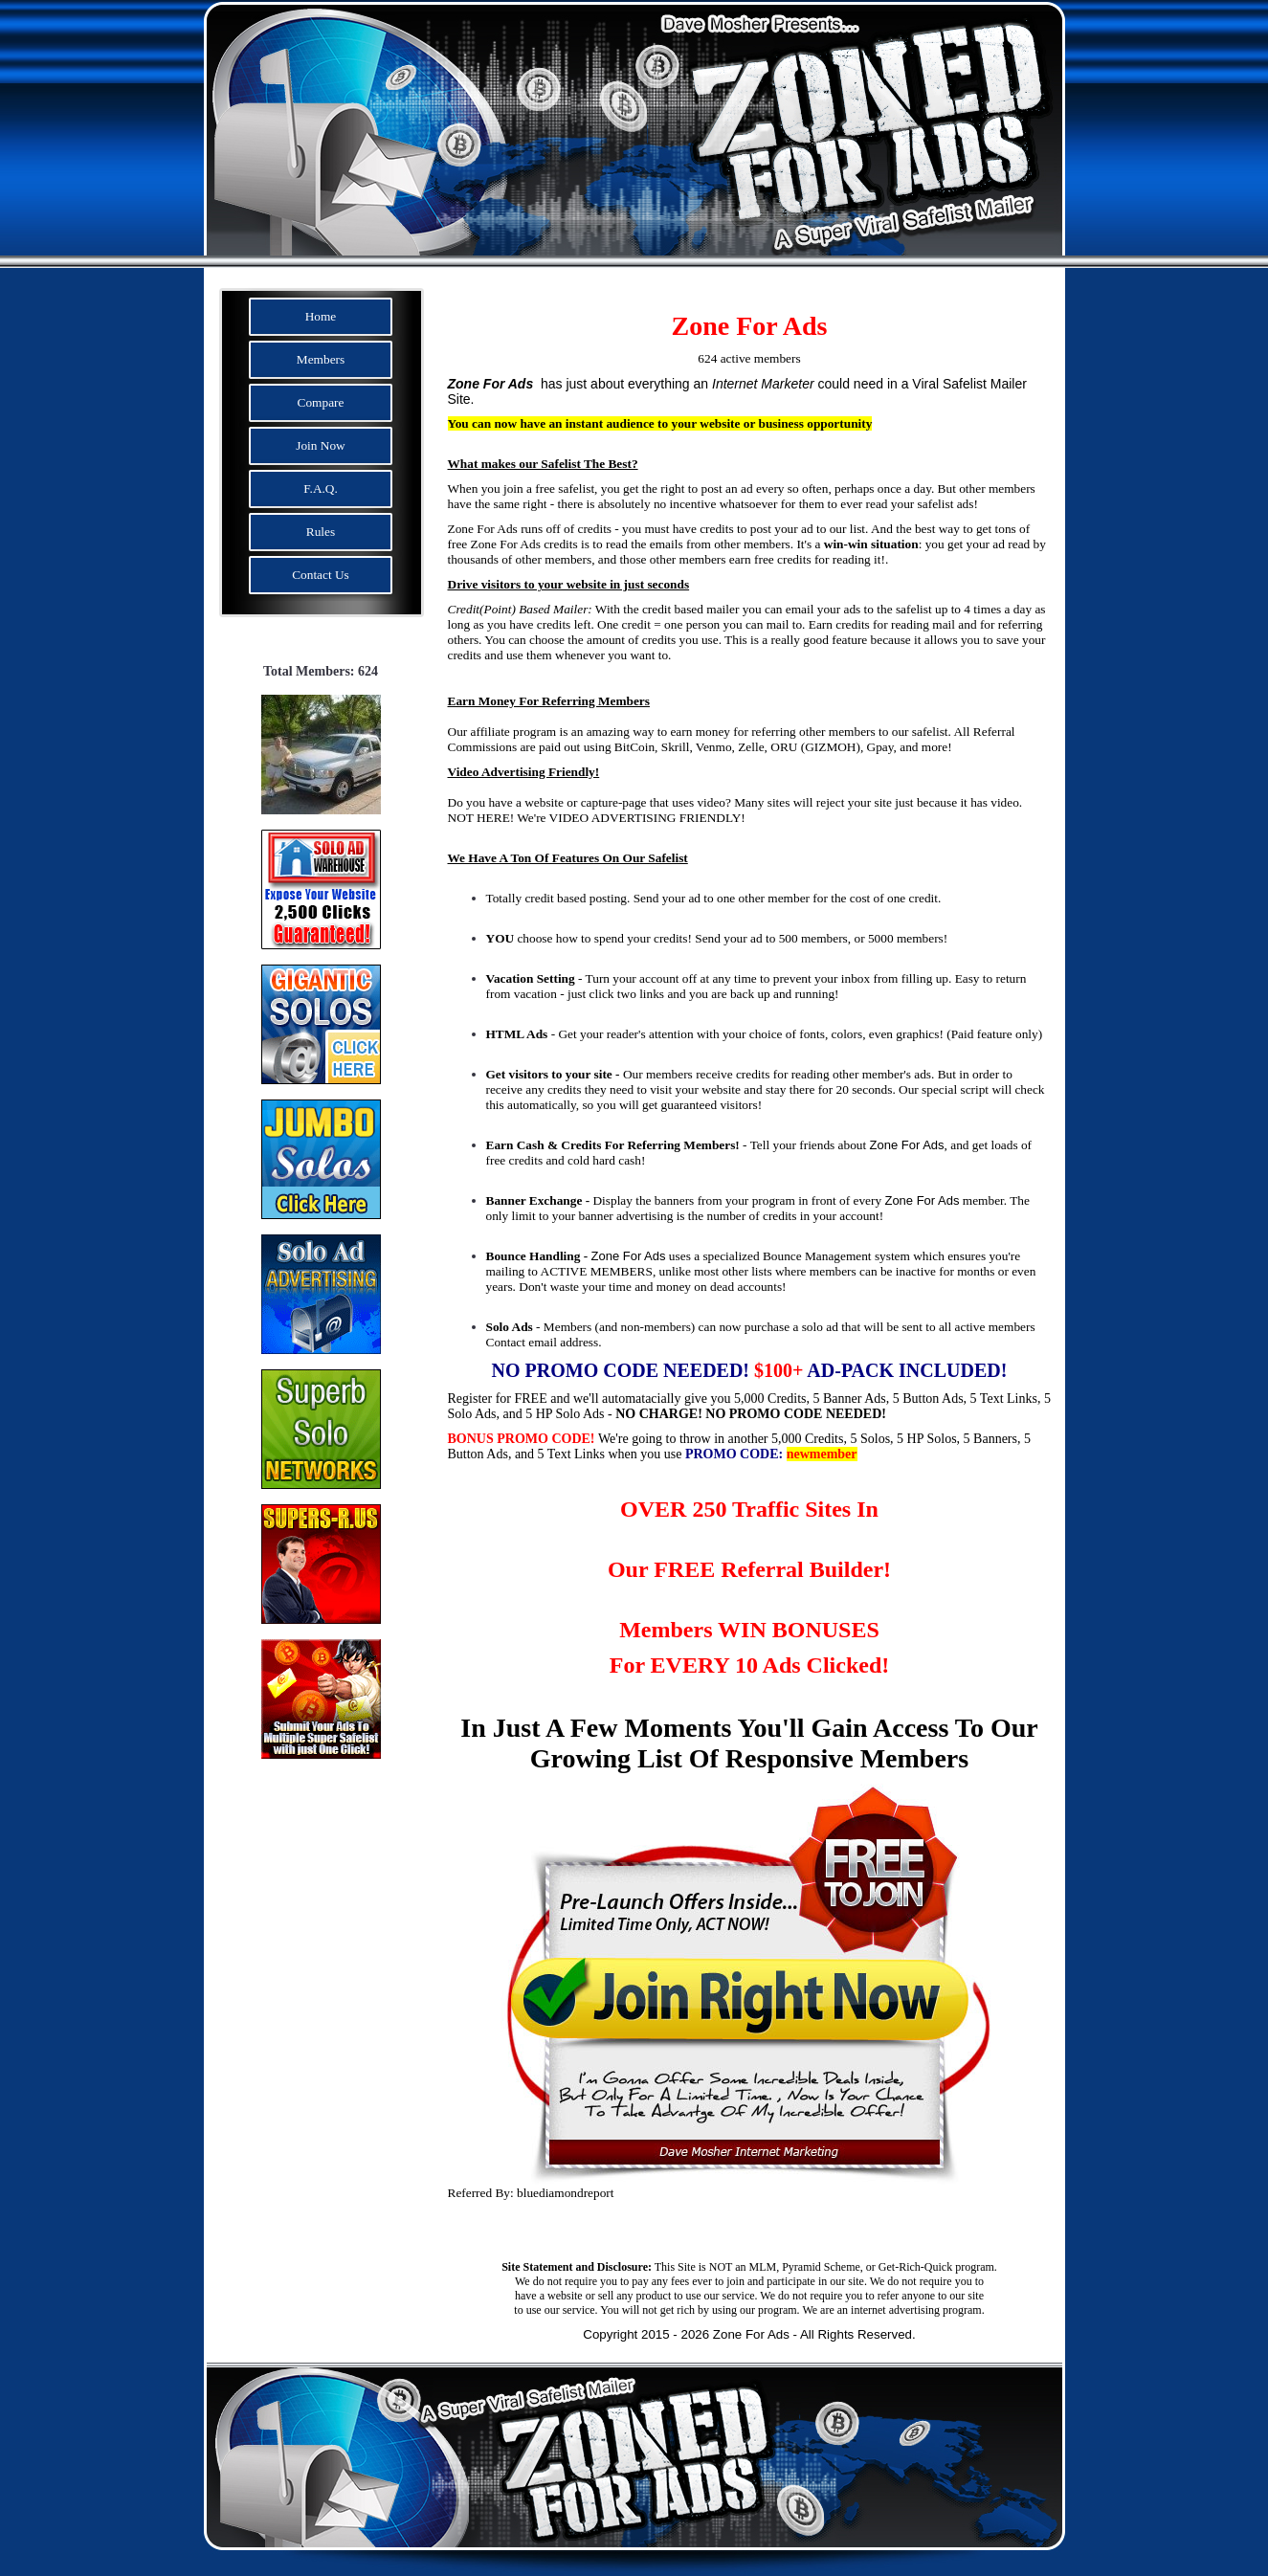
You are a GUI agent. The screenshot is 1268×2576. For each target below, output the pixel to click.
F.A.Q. (320, 488)
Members (321, 359)
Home (321, 316)
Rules (320, 531)
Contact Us (320, 574)
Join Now (320, 445)
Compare (321, 402)
